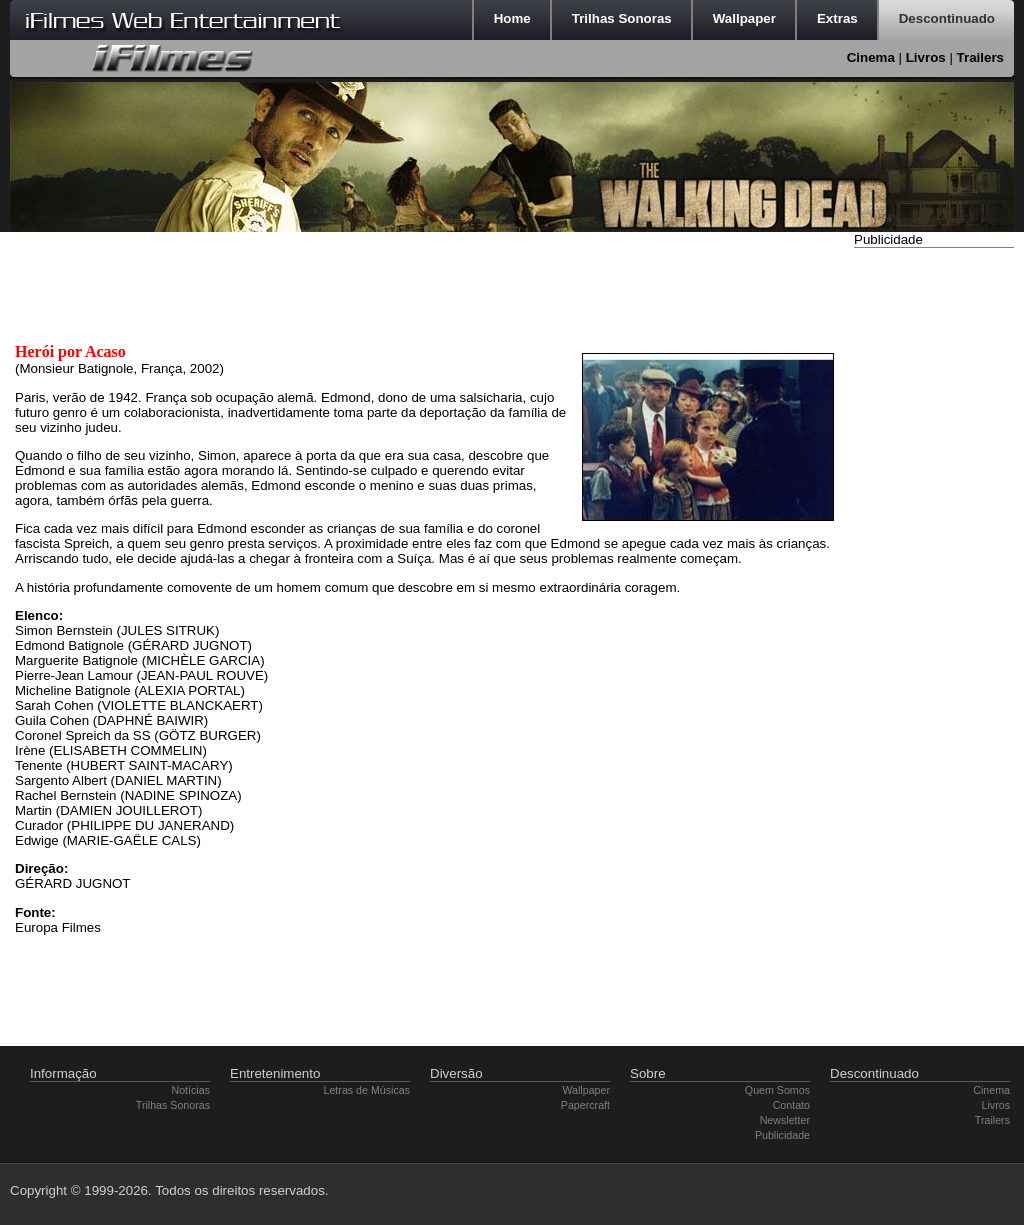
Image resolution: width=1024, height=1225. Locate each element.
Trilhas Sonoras (173, 1105)
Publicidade (782, 1135)
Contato (791, 1105)
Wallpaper (586, 1090)
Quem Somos (777, 1090)
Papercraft (585, 1105)
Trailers (980, 57)
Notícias (191, 1090)
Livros (926, 57)
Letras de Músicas (367, 1090)
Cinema (871, 57)
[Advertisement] (934, 553)
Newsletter (785, 1120)
